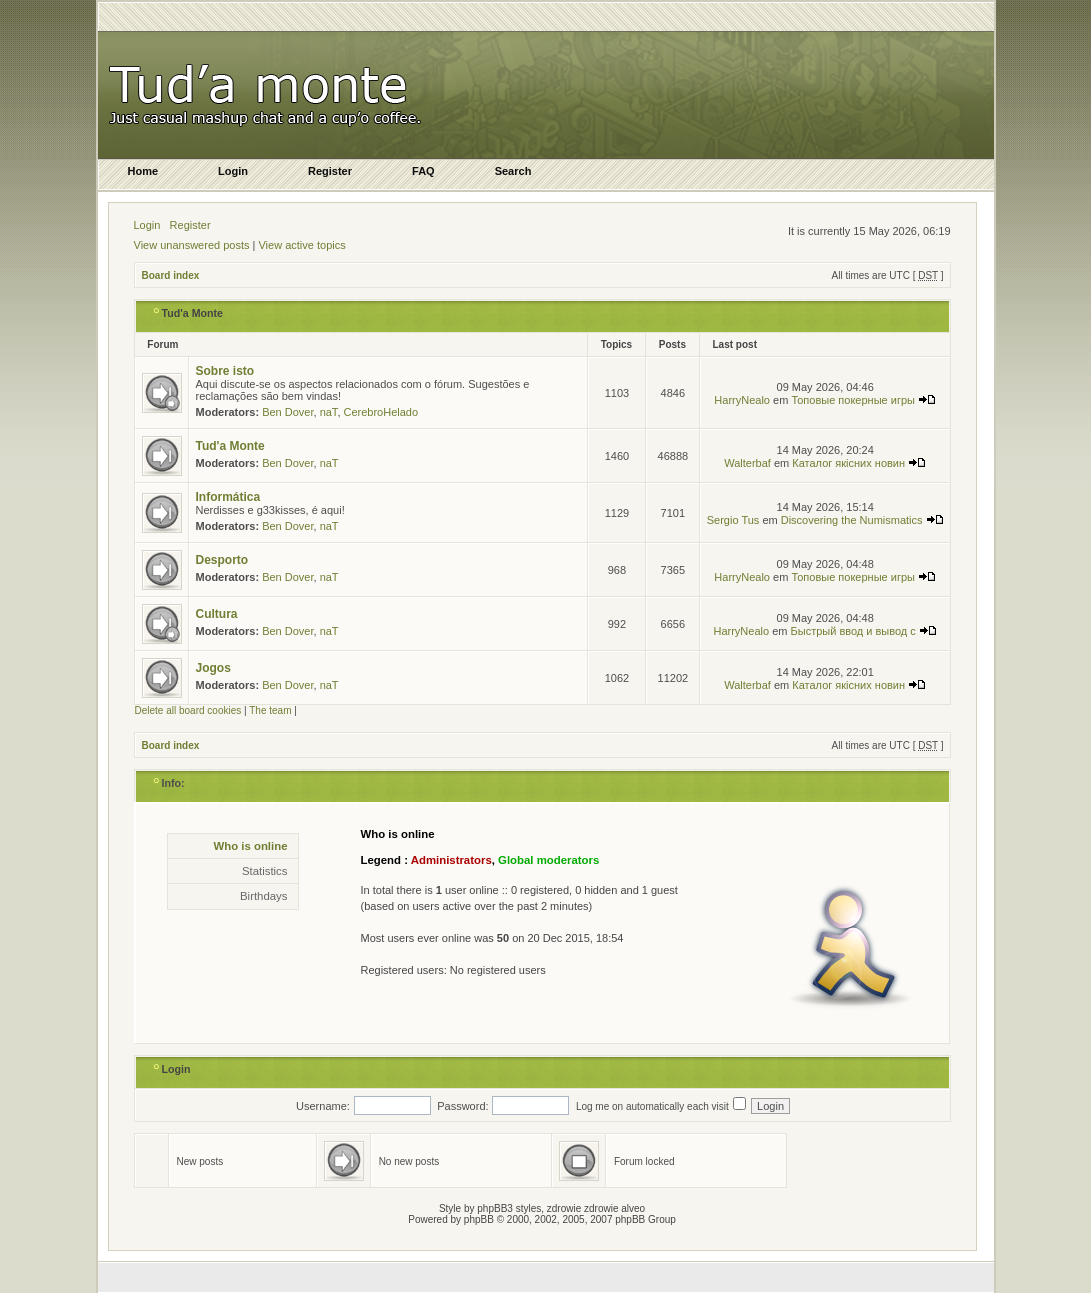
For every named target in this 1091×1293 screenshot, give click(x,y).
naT (329, 412)
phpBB (479, 1219)
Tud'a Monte (193, 313)
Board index (171, 275)
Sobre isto (225, 371)
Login (147, 225)
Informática (228, 497)
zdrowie (601, 1208)
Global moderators (548, 860)
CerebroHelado (381, 412)
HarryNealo (742, 400)
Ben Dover (287, 412)
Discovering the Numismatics (862, 520)
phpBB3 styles (509, 1208)
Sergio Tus (733, 520)
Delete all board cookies (188, 710)
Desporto (222, 560)
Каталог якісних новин (859, 463)
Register (190, 225)
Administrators (451, 860)
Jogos (213, 668)
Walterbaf (747, 463)
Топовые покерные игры (863, 400)
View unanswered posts (192, 245)
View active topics (301, 245)
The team (270, 710)
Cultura (217, 614)
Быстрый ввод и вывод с (864, 631)
